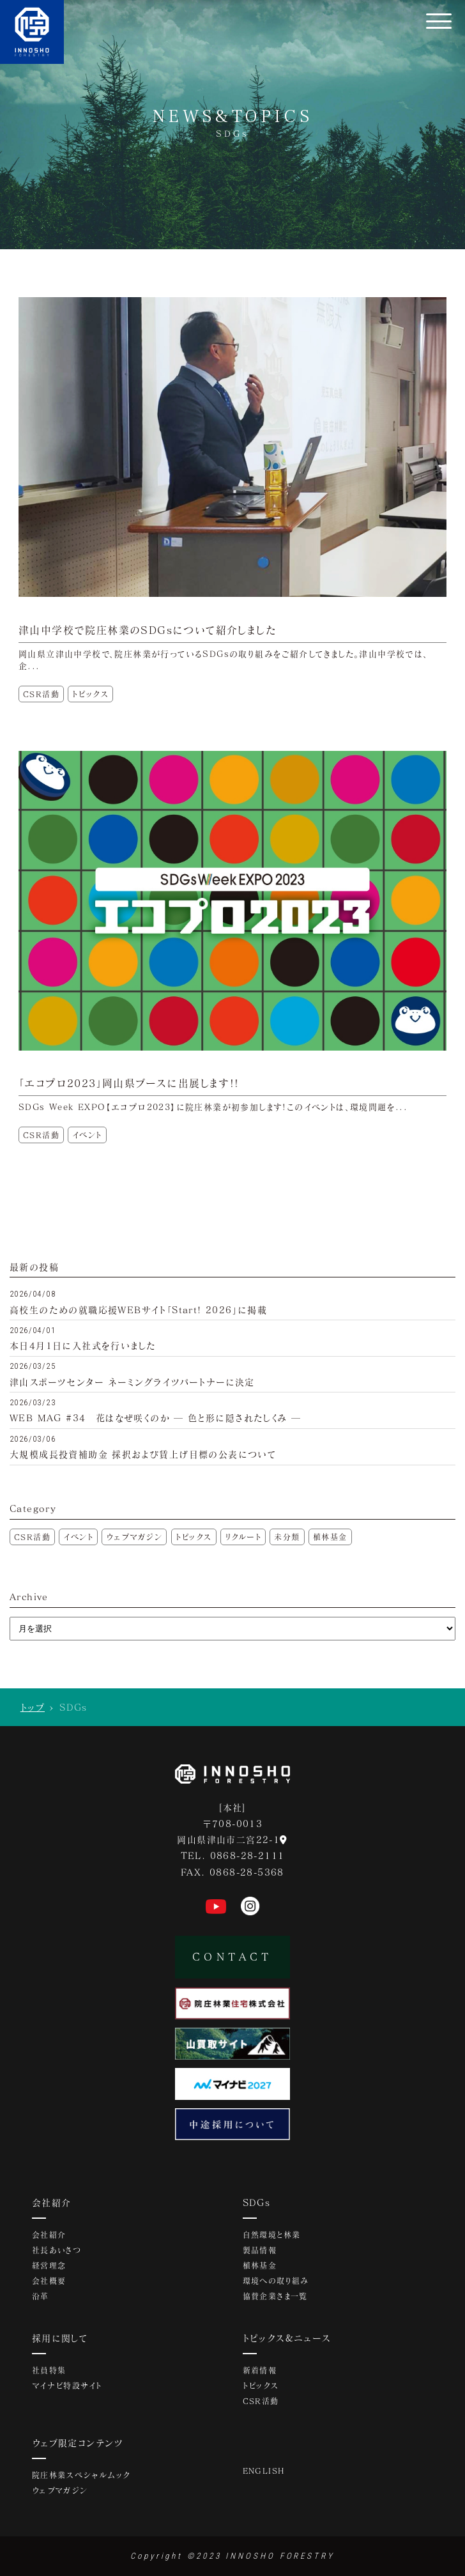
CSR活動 (32, 1536)
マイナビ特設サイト (67, 2385)
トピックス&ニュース (287, 2338)
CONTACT (232, 1956)
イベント (78, 1536)
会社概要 (49, 2280)
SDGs (257, 2202)
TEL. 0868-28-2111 (233, 1855)
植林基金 (330, 1536)
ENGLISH (264, 2470)
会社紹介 (52, 2202)
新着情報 (260, 2370)
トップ (32, 1707)
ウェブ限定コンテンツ (78, 2442)
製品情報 (260, 2250)
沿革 (40, 2296)
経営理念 (49, 2265)
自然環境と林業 (272, 2234)
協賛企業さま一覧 (275, 2296)
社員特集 (49, 2370)
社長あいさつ (56, 2250)
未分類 (287, 1536)
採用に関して (60, 2338)
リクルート (243, 1536)
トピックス (194, 1536)
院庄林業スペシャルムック (81, 2475)
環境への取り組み (276, 2280)
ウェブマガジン (134, 1536)
